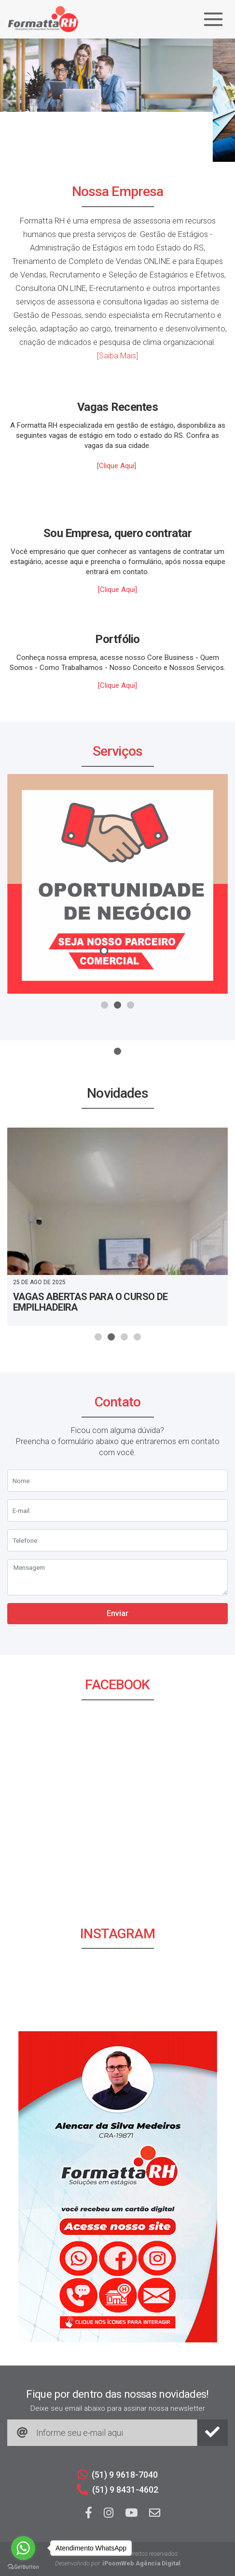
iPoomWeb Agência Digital (141, 2563)
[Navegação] (213, 19)
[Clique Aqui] (116, 465)
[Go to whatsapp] (23, 2548)
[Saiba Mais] (117, 355)
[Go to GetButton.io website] (23, 2566)
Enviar (117, 1613)
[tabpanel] (117, 100)
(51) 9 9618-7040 (118, 2475)
